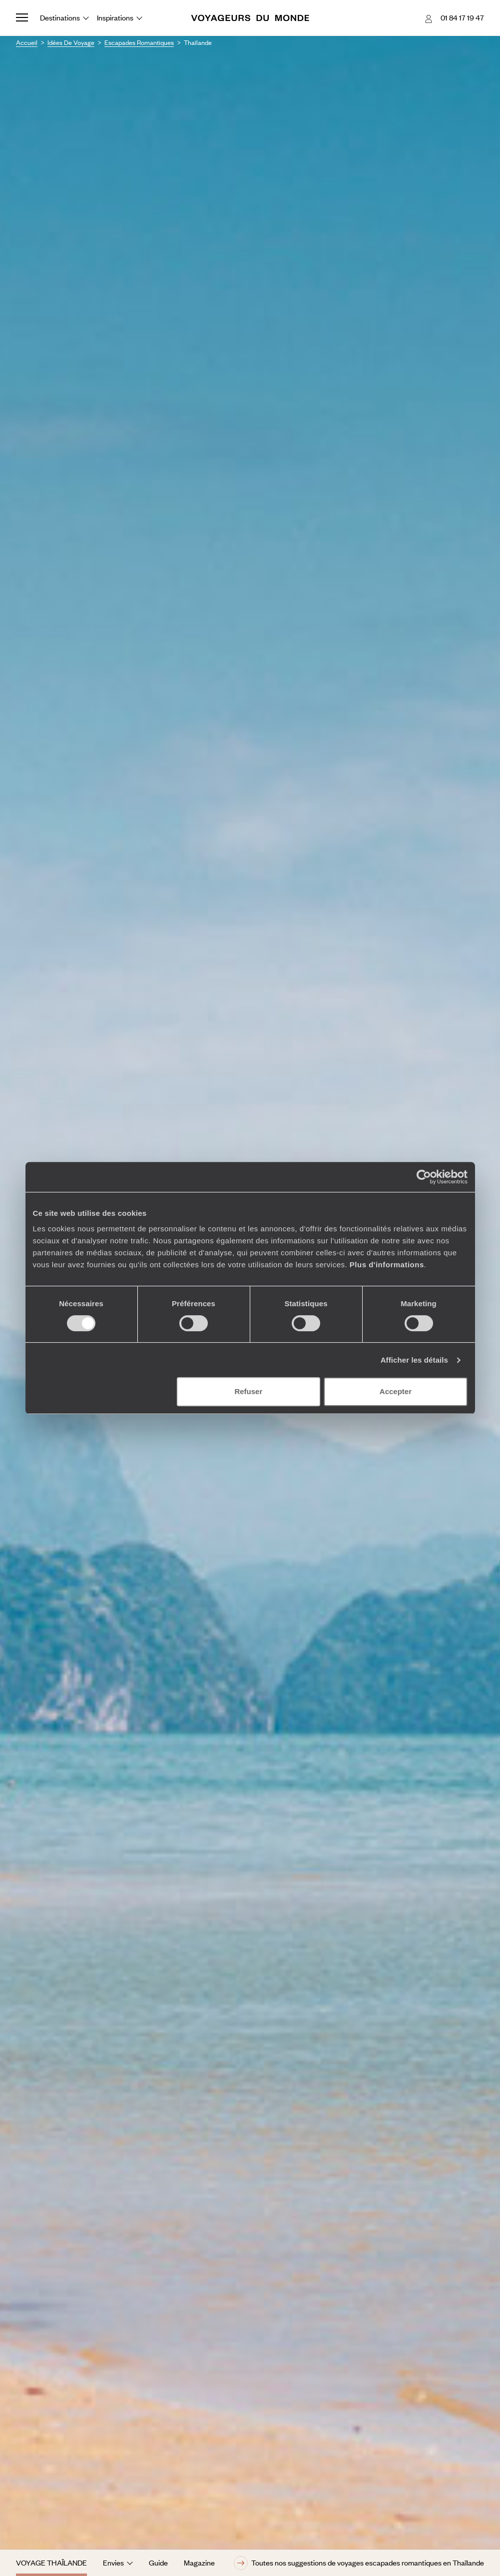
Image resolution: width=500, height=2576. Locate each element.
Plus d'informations (387, 1264)
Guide (158, 2563)
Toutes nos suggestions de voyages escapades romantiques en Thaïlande (359, 2563)
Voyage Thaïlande (51, 2563)
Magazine (199, 2563)
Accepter (396, 1391)
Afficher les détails (414, 1360)
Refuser (248, 1391)
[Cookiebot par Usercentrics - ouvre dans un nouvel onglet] (424, 1176)
